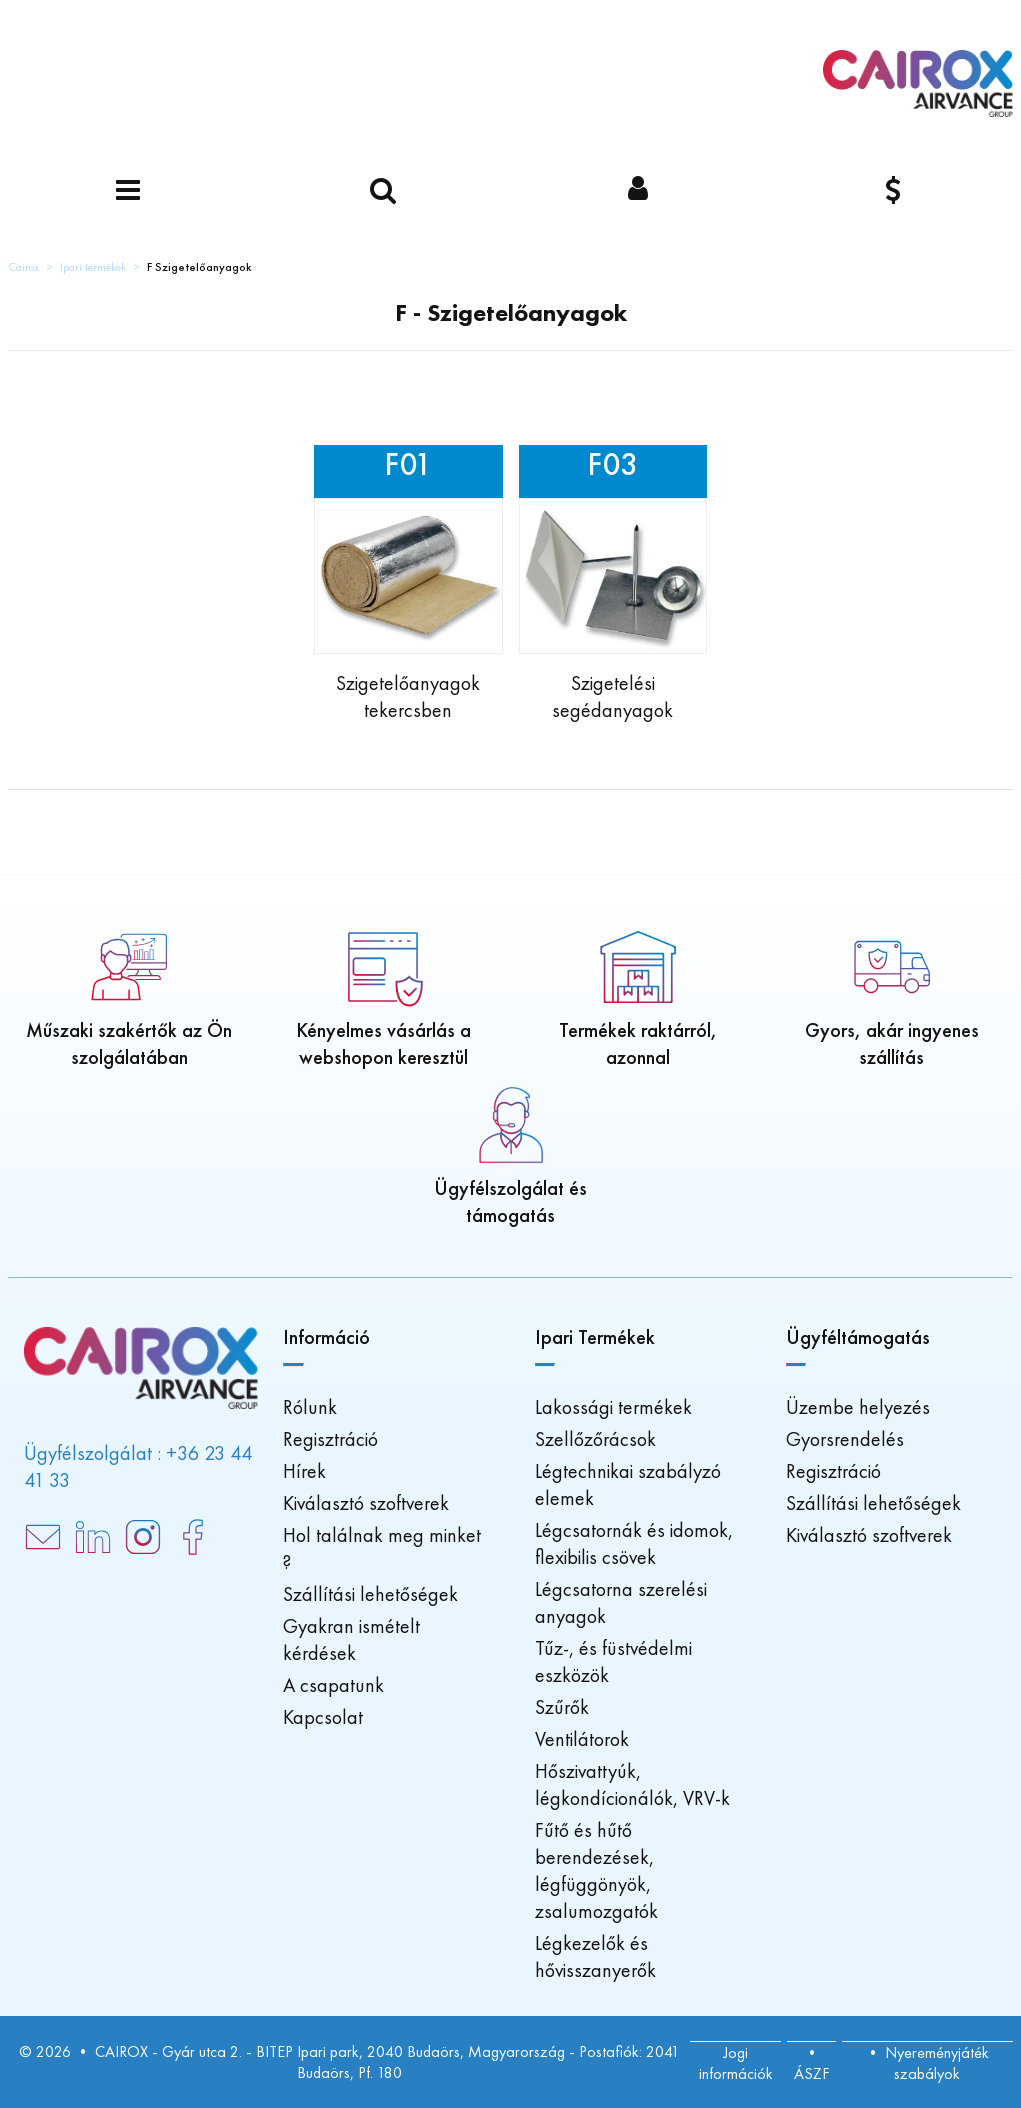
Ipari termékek (93, 267)
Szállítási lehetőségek (370, 1594)
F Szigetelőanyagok (199, 267)
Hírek (304, 1471)
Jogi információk (736, 2063)
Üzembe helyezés (858, 1407)
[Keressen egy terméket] (382, 191)
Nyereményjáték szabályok (937, 2063)
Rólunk (310, 1407)
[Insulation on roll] (408, 584)
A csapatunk (333, 1685)
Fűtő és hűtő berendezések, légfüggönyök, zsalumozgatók (596, 1870)
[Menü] (127, 191)
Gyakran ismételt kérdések (351, 1639)
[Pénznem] (893, 191)
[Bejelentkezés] (638, 191)
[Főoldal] (918, 83)
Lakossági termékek (613, 1407)
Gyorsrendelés (845, 1439)
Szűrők (562, 1707)
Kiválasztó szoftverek (366, 1503)
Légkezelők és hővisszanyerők (595, 1956)
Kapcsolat (323, 1717)
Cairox (23, 267)
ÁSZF (811, 2073)
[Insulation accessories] (613, 584)
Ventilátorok (582, 1739)
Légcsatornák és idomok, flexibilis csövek (634, 1543)
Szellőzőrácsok (595, 1439)
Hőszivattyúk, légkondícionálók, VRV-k (632, 1784)
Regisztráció (330, 1439)
